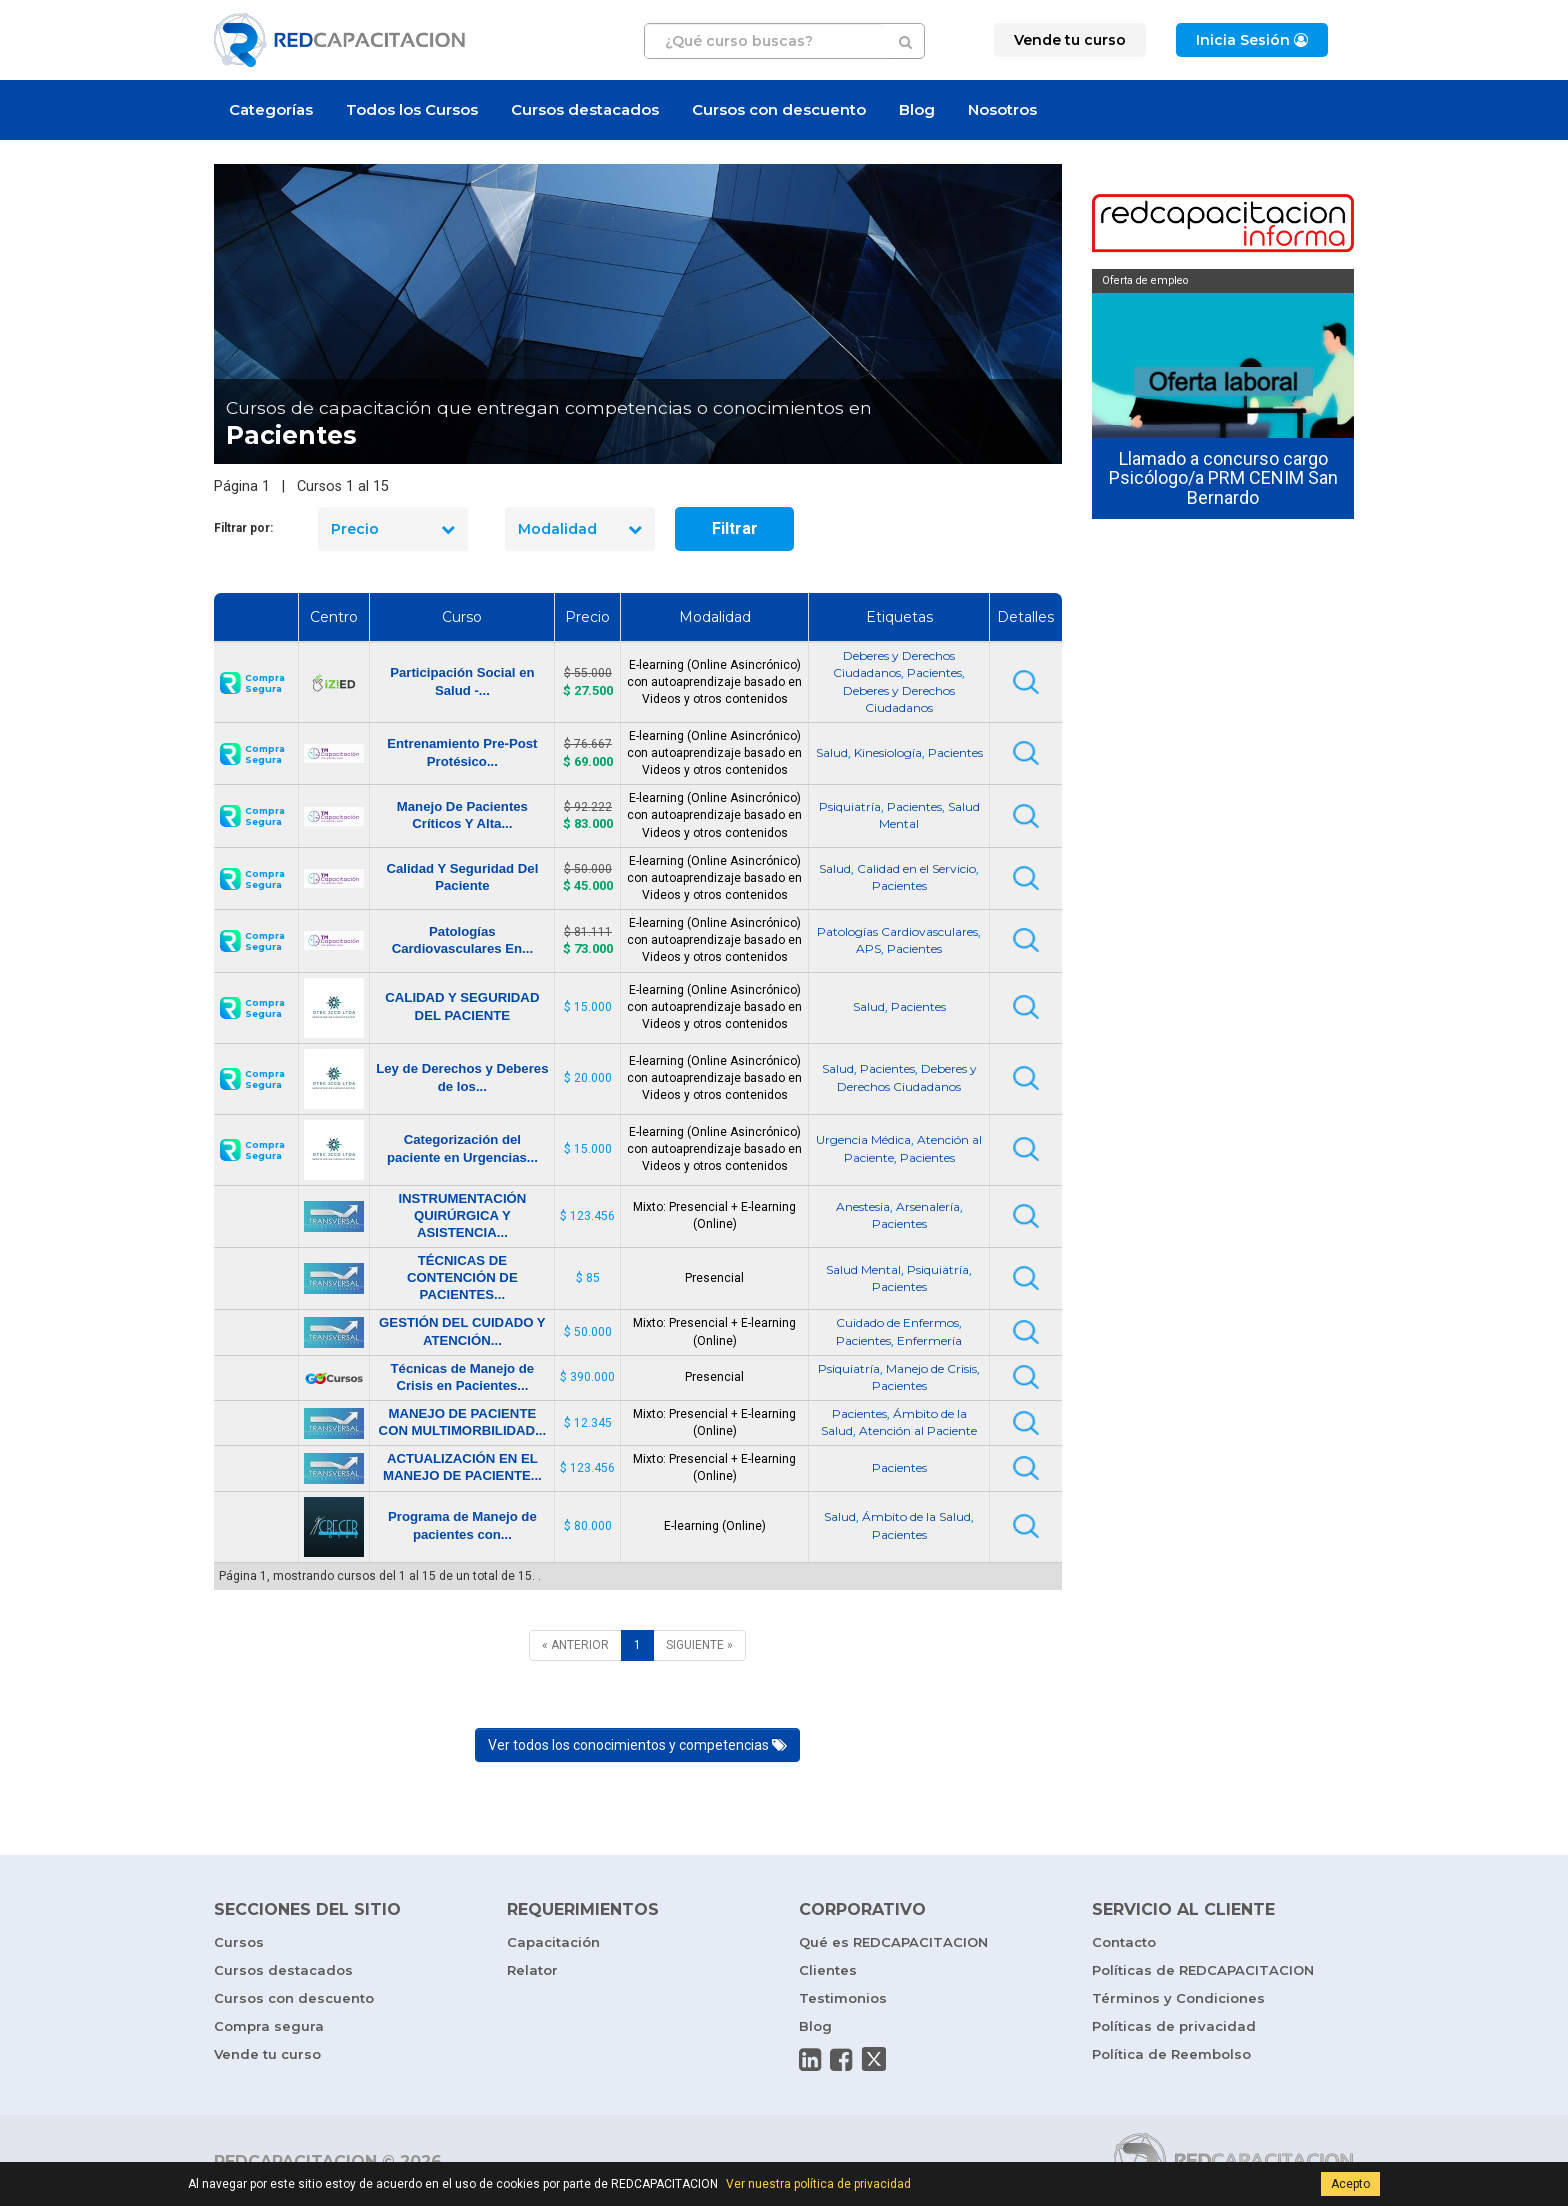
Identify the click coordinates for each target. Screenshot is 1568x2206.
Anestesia (863, 1206)
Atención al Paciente (918, 1430)
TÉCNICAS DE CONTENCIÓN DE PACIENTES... (462, 1277)
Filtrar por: (243, 528)
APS (868, 948)
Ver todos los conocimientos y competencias (637, 1745)
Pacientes (934, 672)
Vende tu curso (267, 2054)
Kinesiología (888, 752)
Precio (393, 529)
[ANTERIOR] (575, 1645)
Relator (532, 1970)
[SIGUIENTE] (699, 1645)
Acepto (1350, 2184)
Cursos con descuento (779, 109)
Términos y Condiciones (1178, 1998)
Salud (832, 752)
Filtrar (735, 528)
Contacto (1124, 1942)
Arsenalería (928, 1206)
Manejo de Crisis (931, 1368)
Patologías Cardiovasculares (897, 931)
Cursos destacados (585, 109)
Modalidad (580, 529)
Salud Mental (863, 1269)
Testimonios (843, 1998)
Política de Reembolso (1171, 2054)
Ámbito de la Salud (916, 1516)
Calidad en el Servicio (916, 868)
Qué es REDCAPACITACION (893, 1942)
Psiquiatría (850, 806)
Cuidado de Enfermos (897, 1322)
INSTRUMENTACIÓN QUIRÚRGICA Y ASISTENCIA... (462, 1215)
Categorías (271, 109)
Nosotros (1002, 109)
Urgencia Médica (863, 1139)
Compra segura (269, 2026)
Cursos (239, 1942)
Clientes (828, 1970)
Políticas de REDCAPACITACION (1203, 1970)
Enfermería (929, 1340)
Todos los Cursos (412, 109)
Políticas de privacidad (1174, 2026)
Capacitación (553, 1942)
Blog (917, 109)
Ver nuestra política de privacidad (818, 2184)
